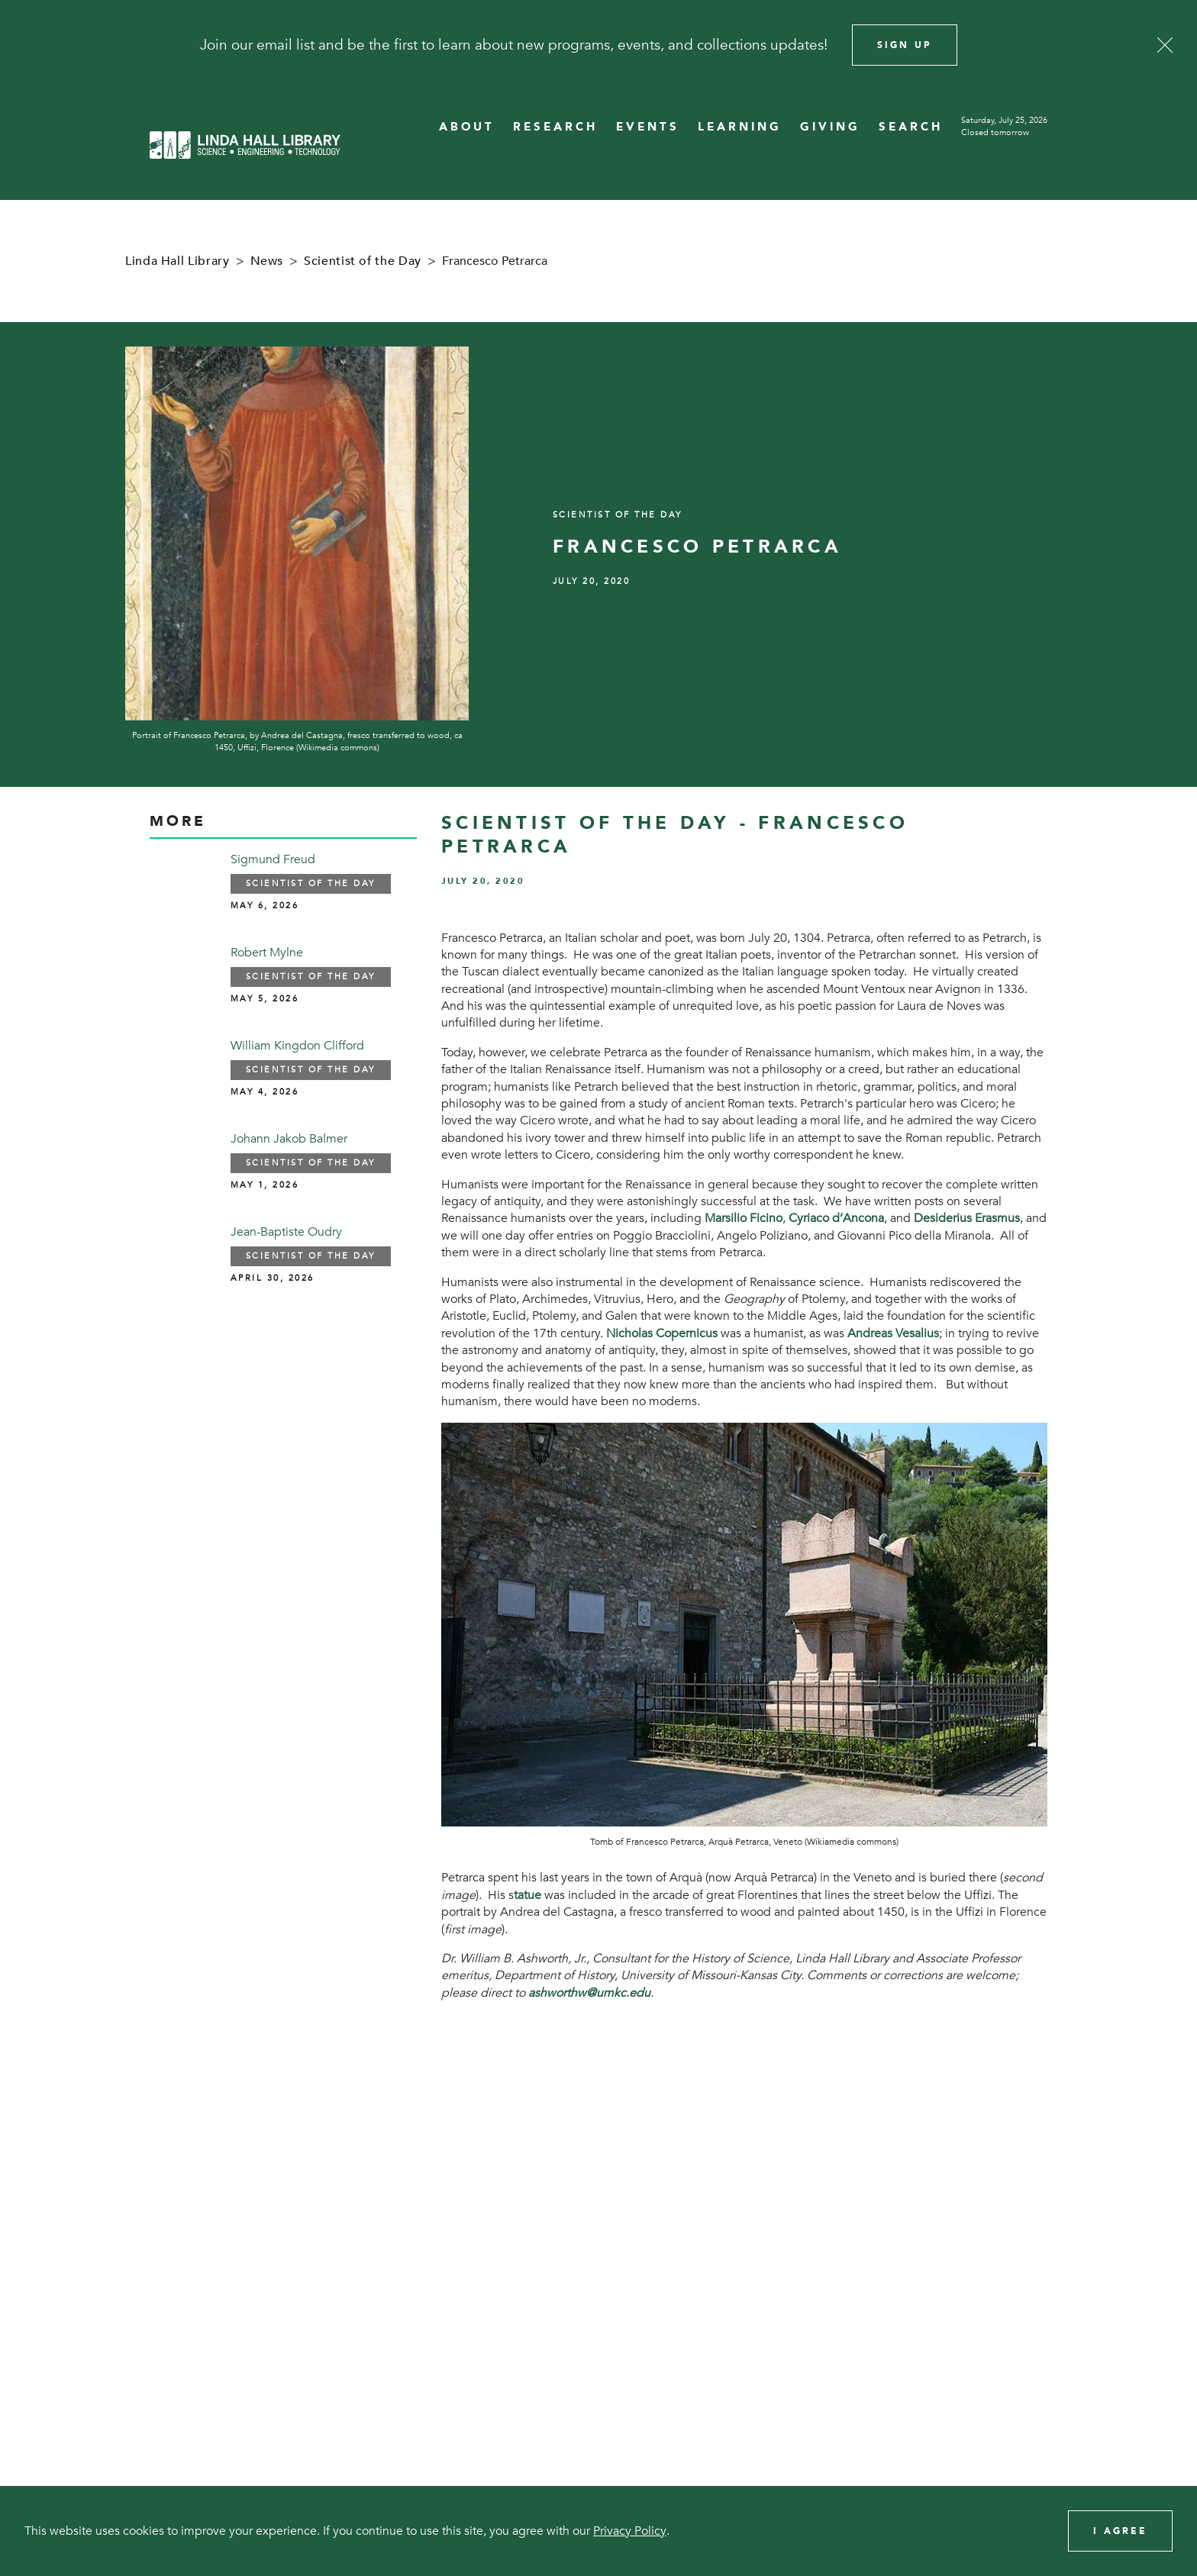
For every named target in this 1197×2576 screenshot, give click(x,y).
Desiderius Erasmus (967, 1218)
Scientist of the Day (362, 261)
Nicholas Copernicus (662, 1333)
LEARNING (740, 127)
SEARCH (911, 127)
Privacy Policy (629, 2531)
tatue (527, 1895)
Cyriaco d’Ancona (836, 1218)
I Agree (1120, 2531)
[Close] (1165, 45)
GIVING (830, 127)
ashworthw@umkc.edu (589, 1992)
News (267, 261)
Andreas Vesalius (893, 1333)
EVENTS (647, 127)
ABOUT (467, 127)
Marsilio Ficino (743, 1218)
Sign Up (904, 45)
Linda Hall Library (177, 261)
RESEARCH (555, 127)
